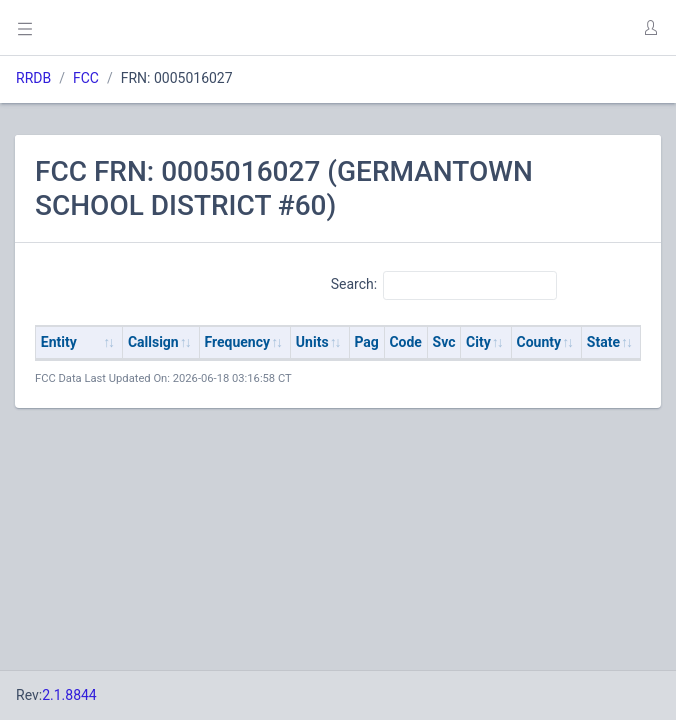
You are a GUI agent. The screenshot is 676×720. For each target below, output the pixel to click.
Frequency (238, 342)
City (478, 342)
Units (312, 342)
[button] (650, 28)
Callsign (153, 342)
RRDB (33, 78)
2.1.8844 (69, 695)
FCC (86, 78)
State (603, 342)
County (539, 342)
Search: (444, 285)
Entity (59, 342)
